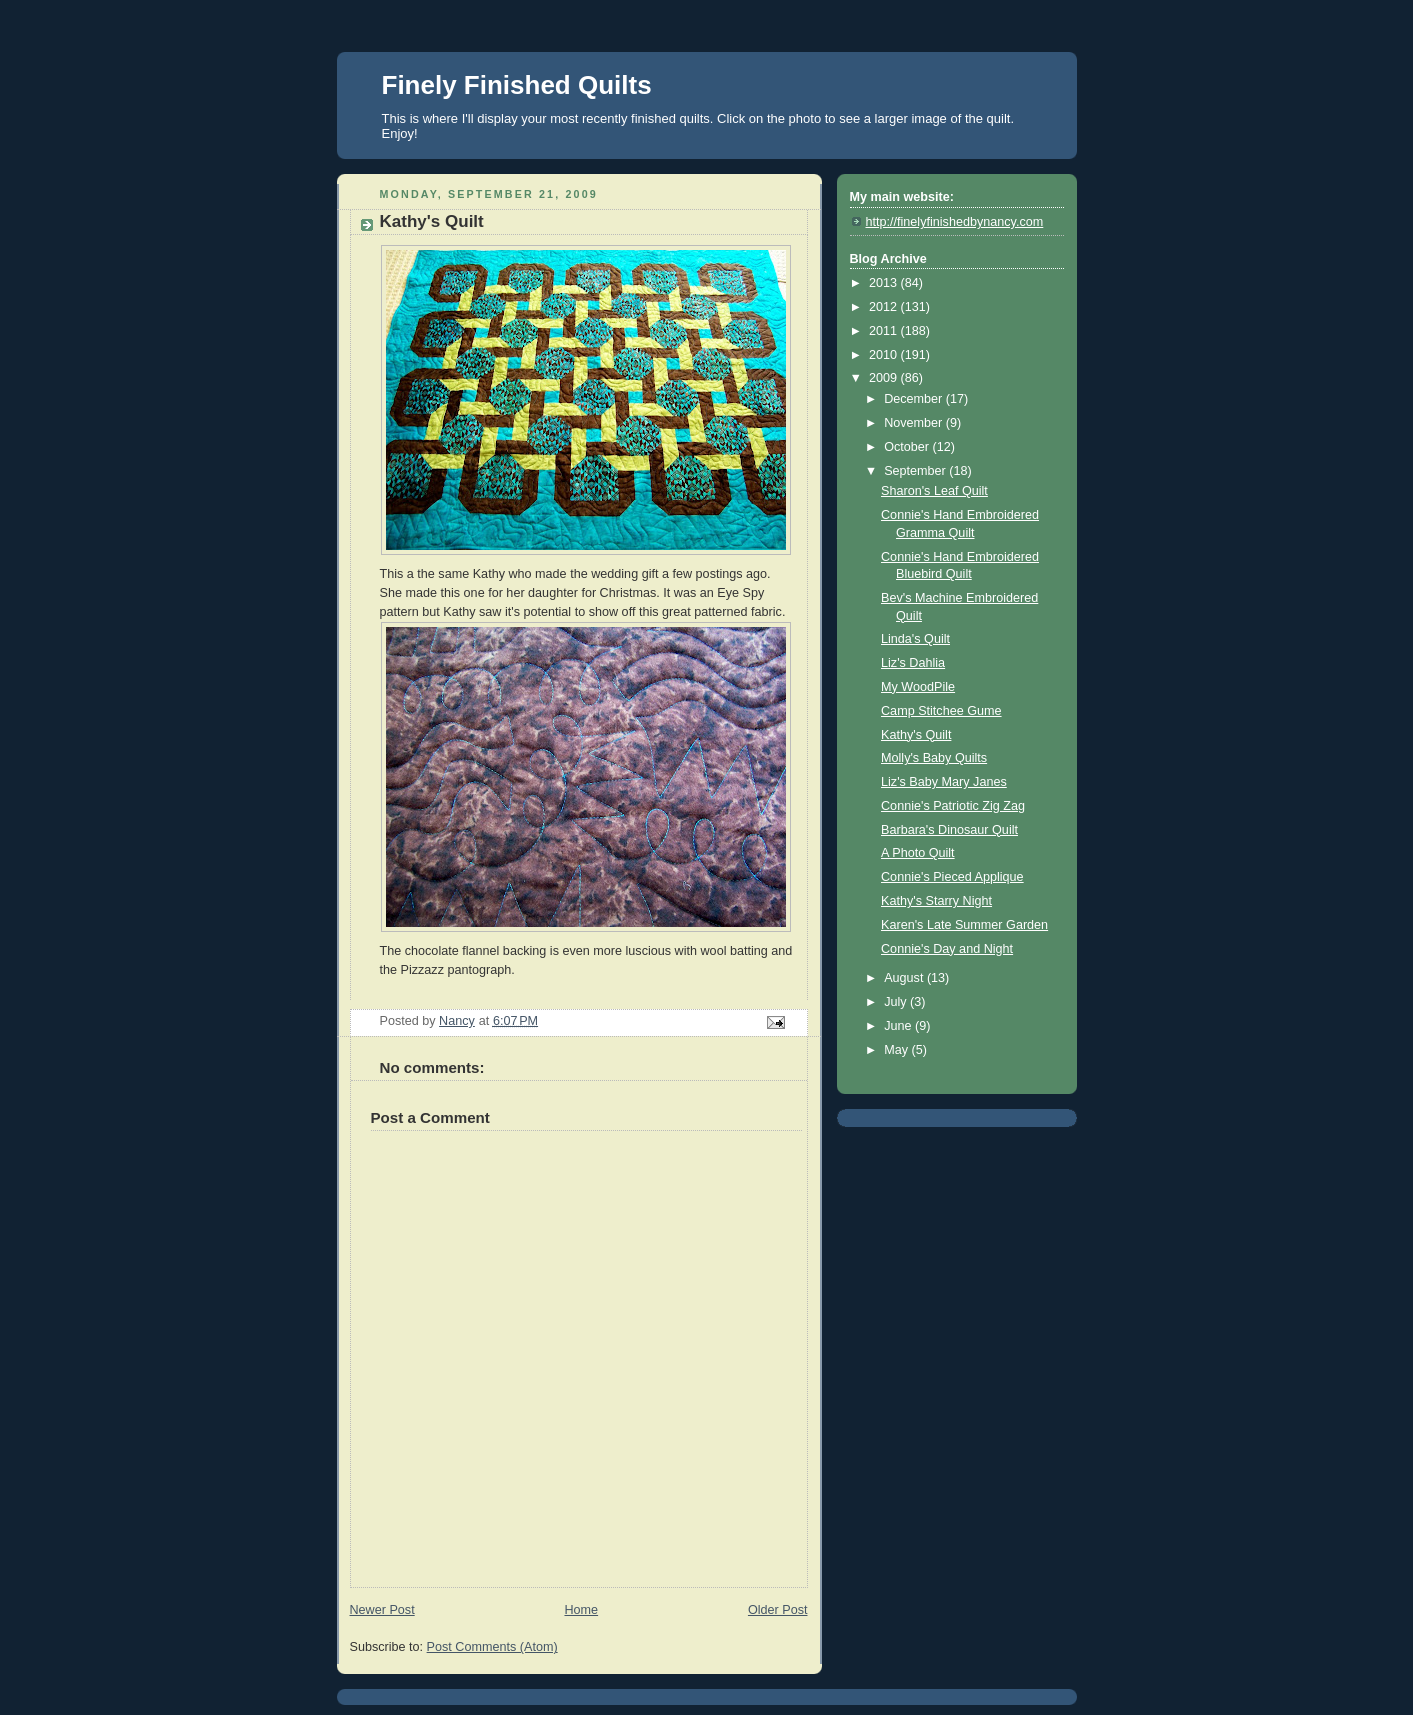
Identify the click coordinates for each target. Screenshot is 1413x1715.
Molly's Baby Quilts (934, 758)
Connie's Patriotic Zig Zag (953, 806)
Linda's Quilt (915, 639)
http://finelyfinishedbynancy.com (955, 222)
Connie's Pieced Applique (952, 877)
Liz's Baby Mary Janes (944, 782)
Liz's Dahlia (913, 663)
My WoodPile (918, 687)
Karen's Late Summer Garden (964, 925)
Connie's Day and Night (947, 949)
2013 (885, 283)
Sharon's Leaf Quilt (934, 491)
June (899, 1026)
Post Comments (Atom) (492, 1647)
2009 (885, 378)
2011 (885, 331)
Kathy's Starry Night (936, 901)
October (908, 447)
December (915, 399)
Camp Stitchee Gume (941, 711)
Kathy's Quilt (916, 735)
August (905, 978)
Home (581, 1610)
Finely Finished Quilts (517, 85)
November (915, 423)
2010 (885, 355)
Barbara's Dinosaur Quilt (949, 830)
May (897, 1050)
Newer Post (382, 1610)
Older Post (778, 1610)
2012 (885, 307)
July (897, 1002)
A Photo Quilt (918, 853)
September (916, 471)
